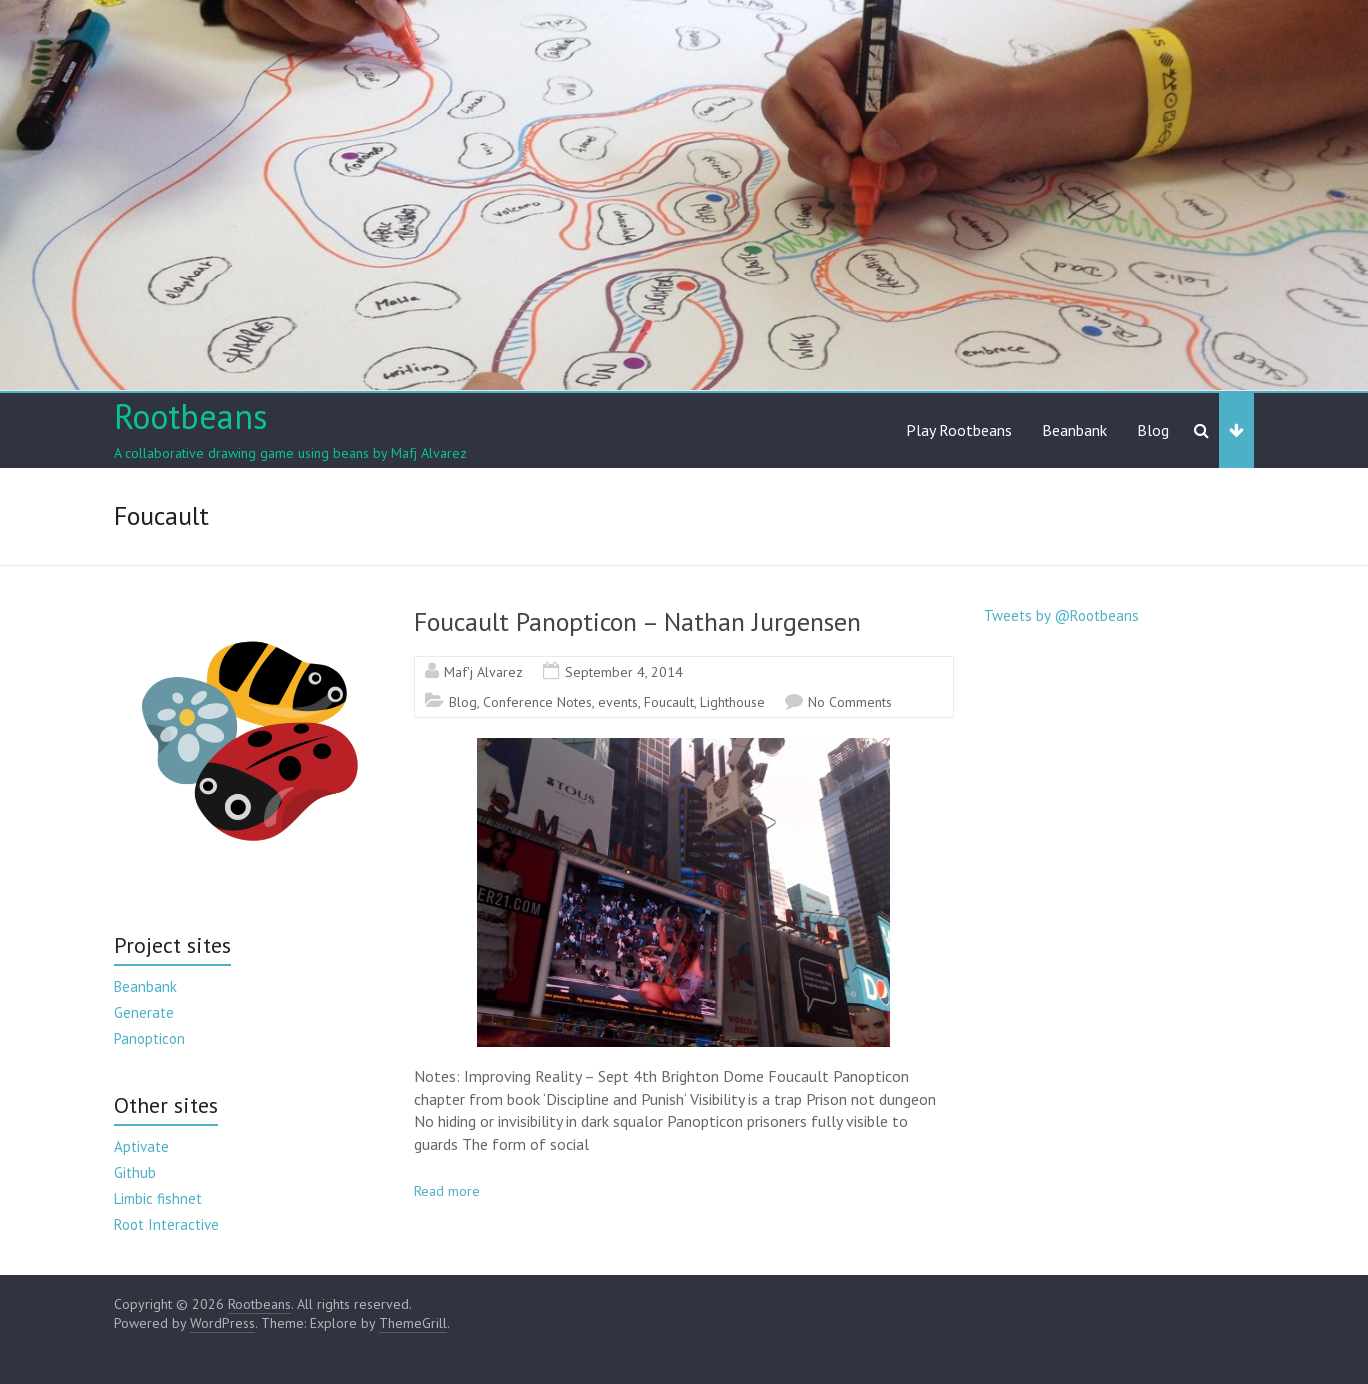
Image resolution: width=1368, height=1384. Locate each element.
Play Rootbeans (959, 430)
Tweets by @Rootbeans (1061, 615)
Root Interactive (166, 1224)
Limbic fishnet (158, 1198)
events (618, 702)
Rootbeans (191, 416)
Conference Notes (537, 702)
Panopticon (149, 1038)
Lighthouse (732, 702)
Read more (447, 1191)
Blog (1153, 430)
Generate (144, 1012)
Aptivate (141, 1146)
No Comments (850, 702)
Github (135, 1172)
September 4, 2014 (624, 672)
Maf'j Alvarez (483, 672)
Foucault (669, 702)
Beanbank (1074, 430)
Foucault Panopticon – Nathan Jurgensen (637, 621)
